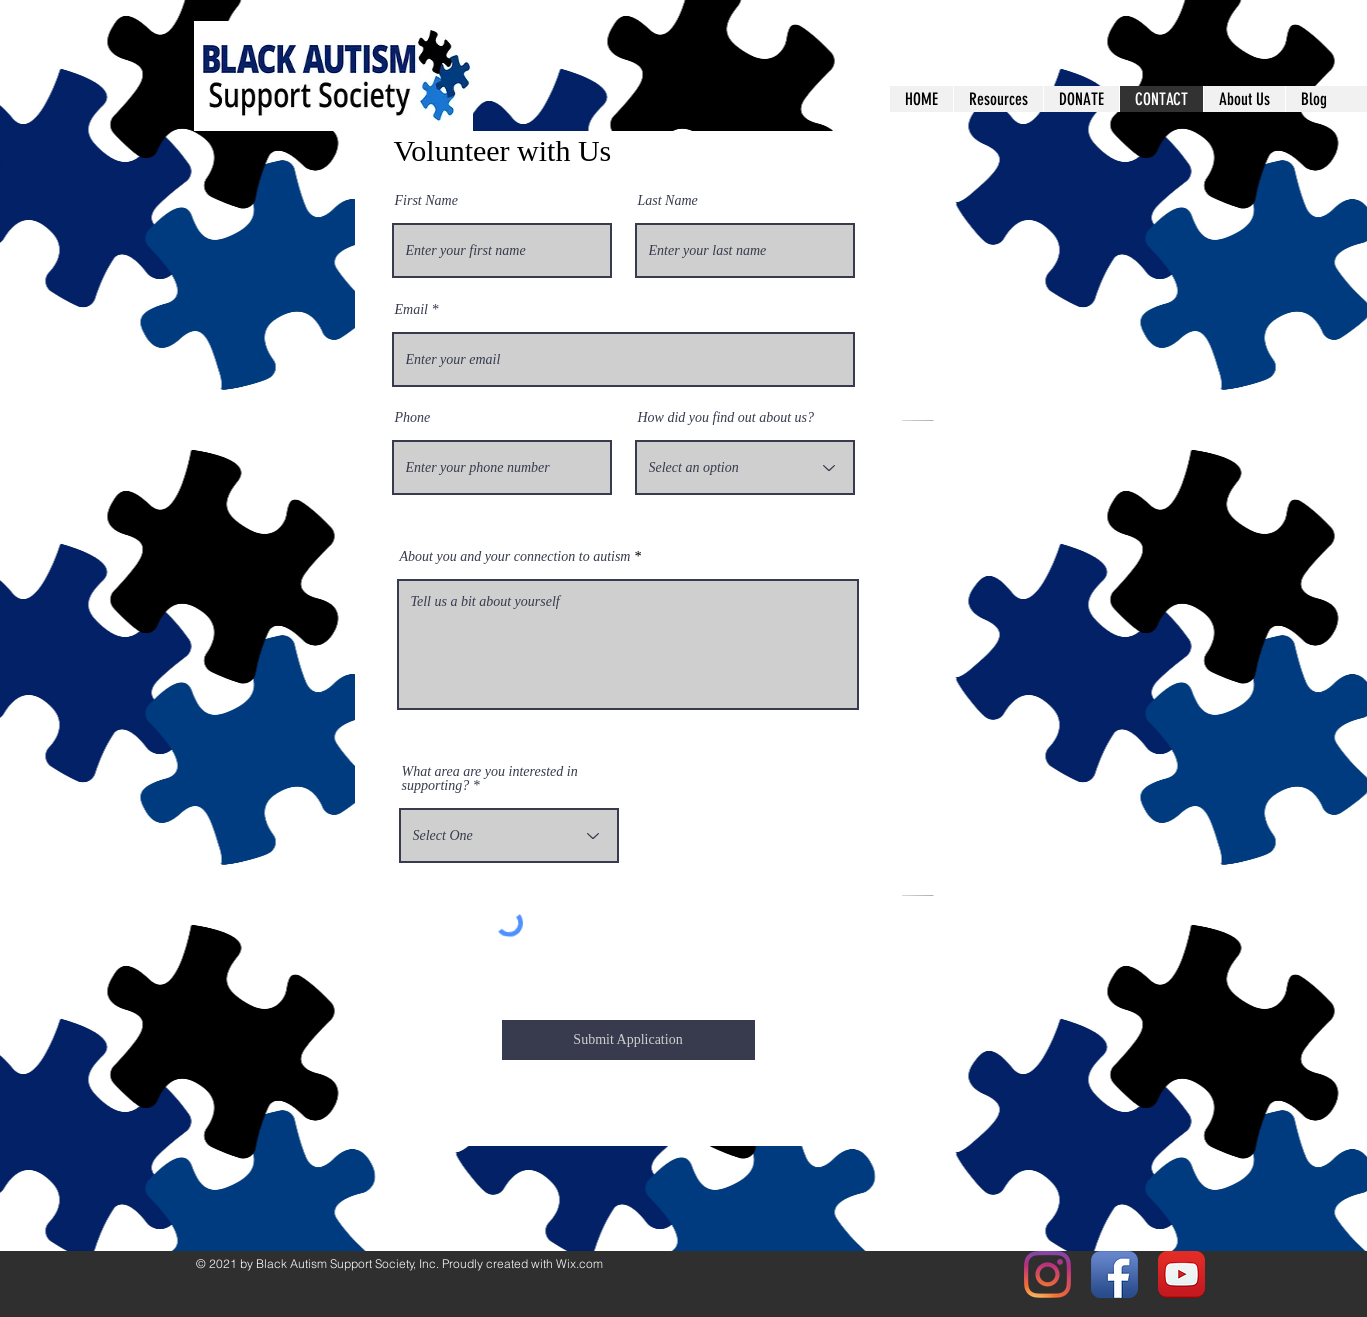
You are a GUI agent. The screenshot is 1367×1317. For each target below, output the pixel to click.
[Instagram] (1047, 1274)
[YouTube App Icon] (1181, 1274)
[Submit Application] (628, 1040)
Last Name (668, 201)
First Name (426, 201)
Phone (413, 418)
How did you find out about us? (726, 418)
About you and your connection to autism (515, 557)
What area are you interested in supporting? (490, 779)
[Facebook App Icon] (1114, 1274)
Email (411, 310)
